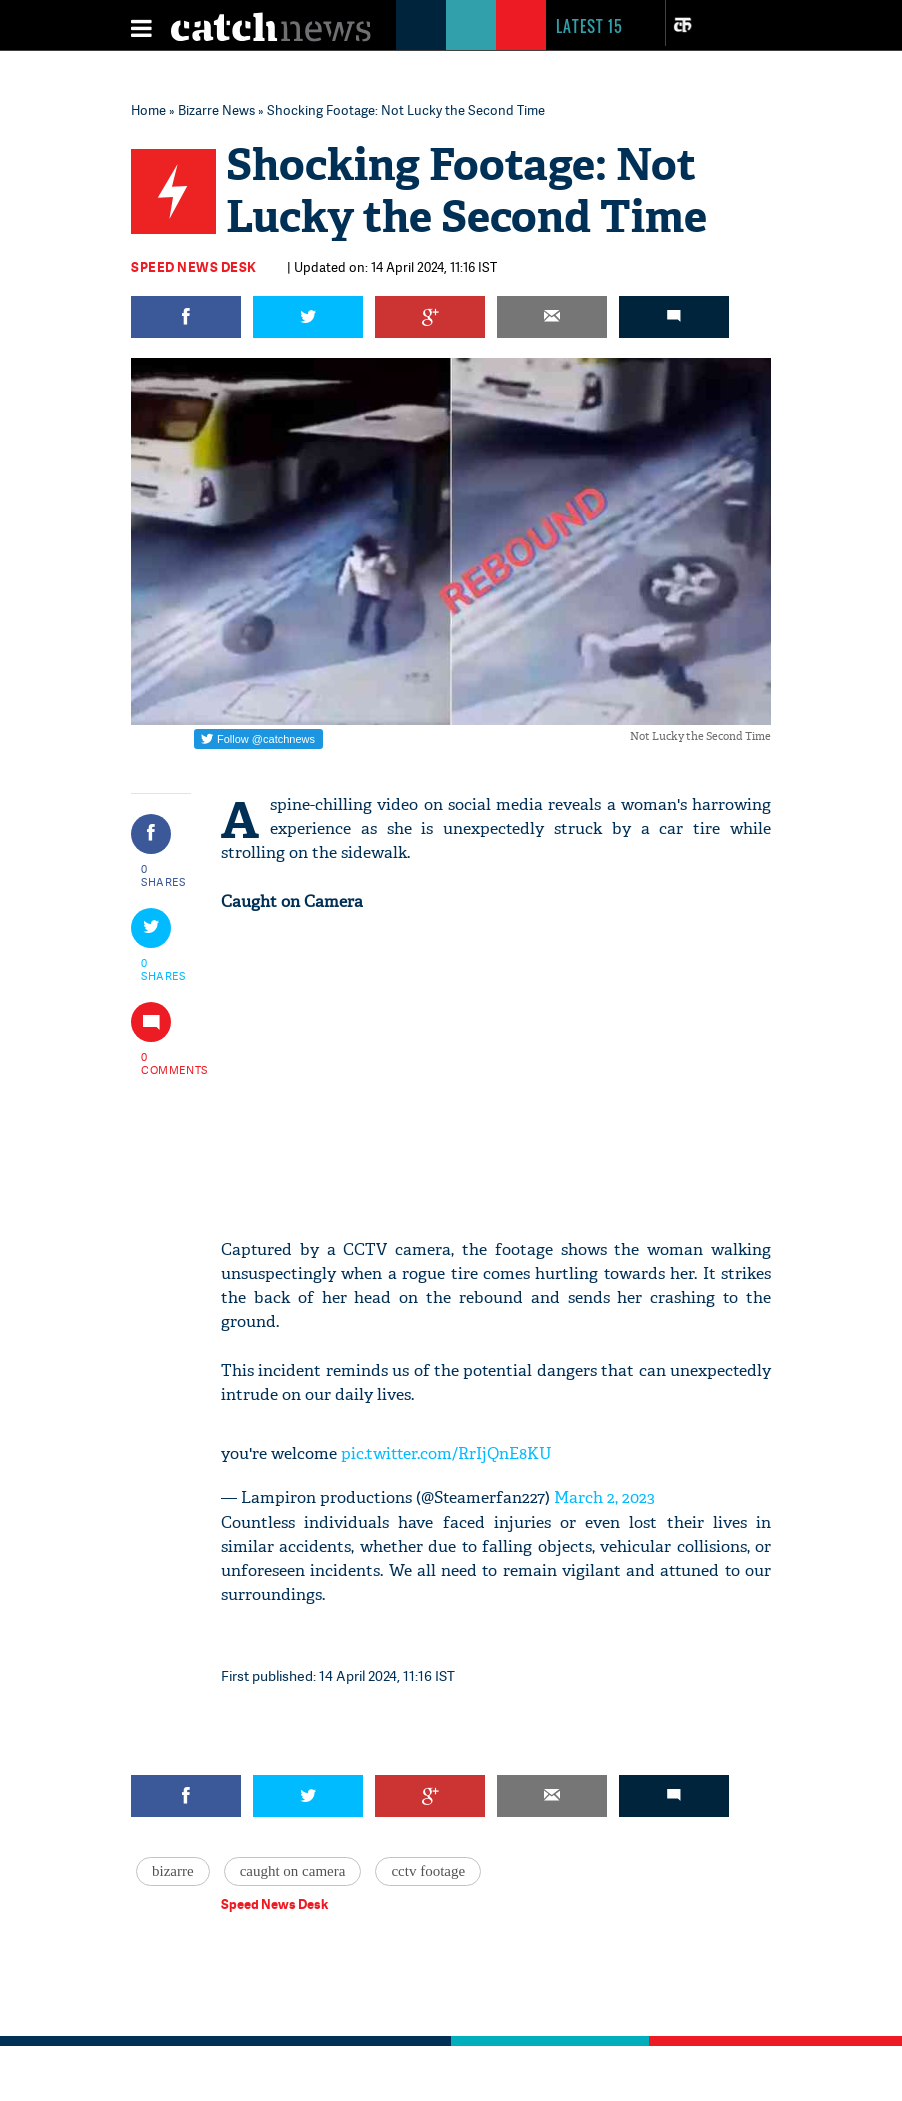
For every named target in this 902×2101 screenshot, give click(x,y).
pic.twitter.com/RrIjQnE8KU (446, 1453)
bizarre (173, 1871)
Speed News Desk (194, 267)
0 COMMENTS (164, 1063)
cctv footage (428, 1871)
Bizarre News (216, 110)
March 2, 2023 (604, 1497)
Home (148, 110)
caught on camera (293, 1871)
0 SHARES (163, 875)
